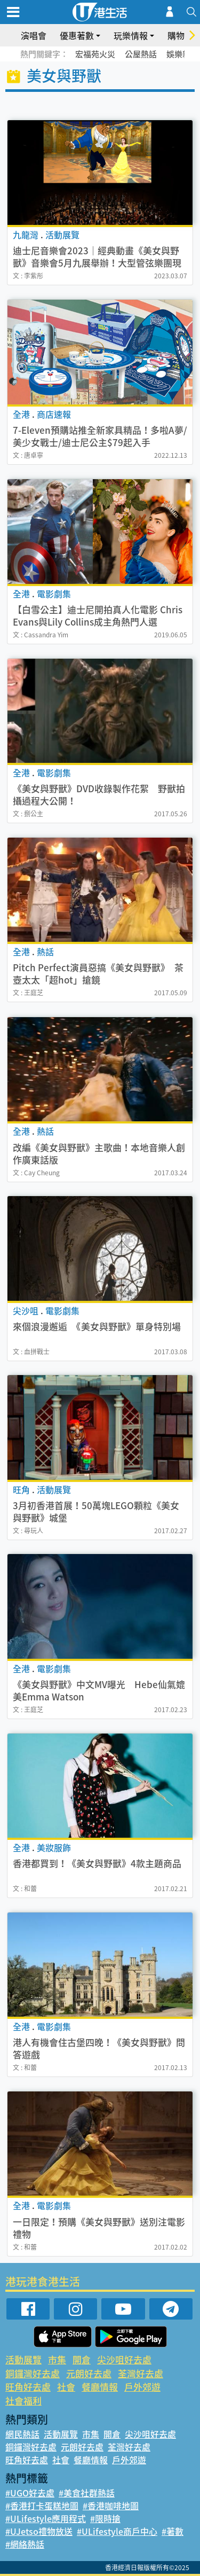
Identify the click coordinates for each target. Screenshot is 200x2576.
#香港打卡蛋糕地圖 (41, 2505)
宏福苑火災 (95, 54)
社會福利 (23, 2400)
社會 (66, 2386)
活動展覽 (23, 2359)
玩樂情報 (131, 35)
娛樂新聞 (182, 54)
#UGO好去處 (29, 2492)
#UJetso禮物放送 (39, 2531)
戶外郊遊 (142, 2386)
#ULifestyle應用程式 (45, 2518)
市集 (57, 2359)
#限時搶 (105, 2518)
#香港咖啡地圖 (111, 2505)
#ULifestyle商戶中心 (117, 2531)
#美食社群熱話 (87, 2492)
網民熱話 (22, 2433)
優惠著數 (77, 35)
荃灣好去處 (140, 2373)
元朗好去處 (88, 2373)
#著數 (172, 2531)
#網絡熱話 (24, 2544)
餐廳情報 (100, 2386)
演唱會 (33, 35)
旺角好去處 (28, 2386)
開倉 (82, 2359)
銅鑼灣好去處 (32, 2373)
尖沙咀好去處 (124, 2359)
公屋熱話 (141, 54)
